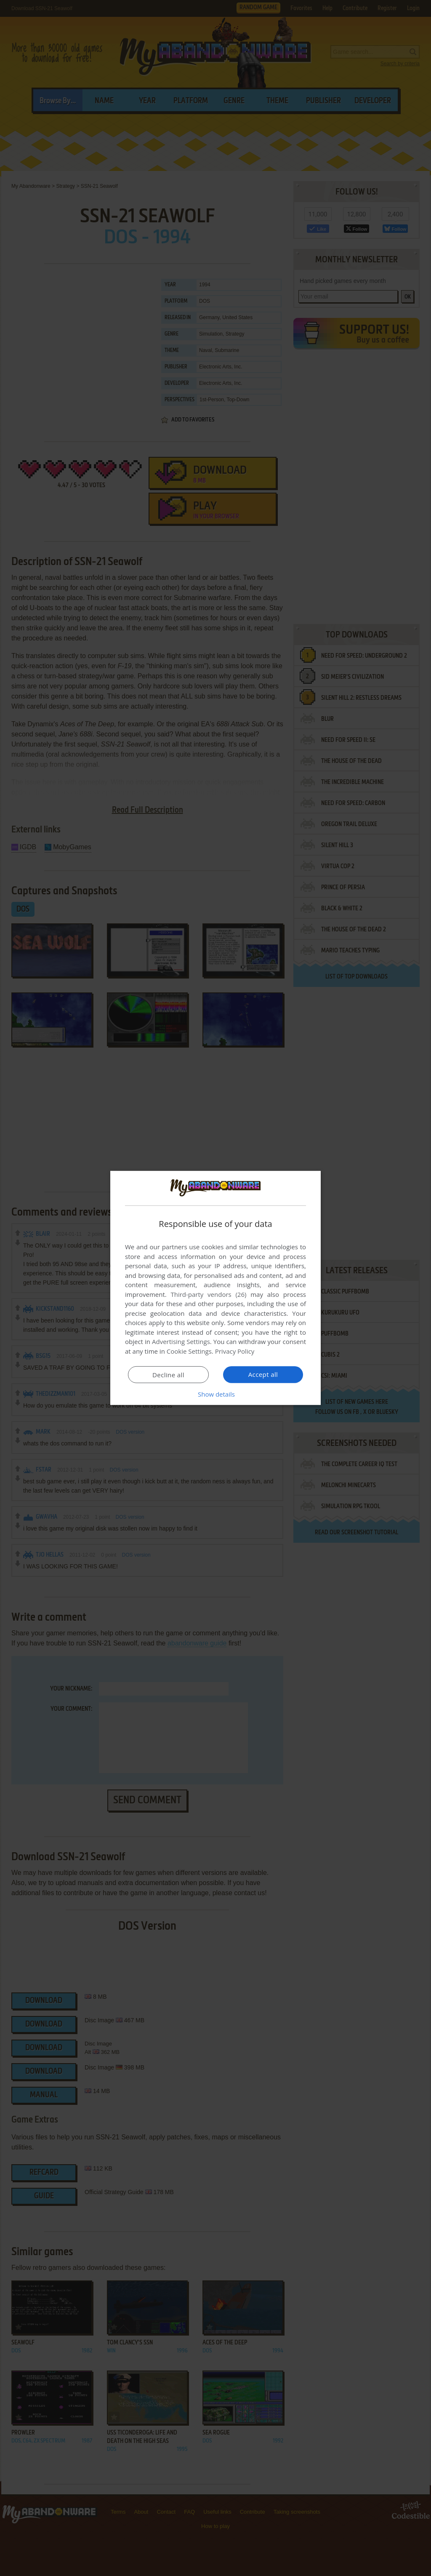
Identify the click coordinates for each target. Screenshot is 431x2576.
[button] (215, 1394)
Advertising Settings (181, 1341)
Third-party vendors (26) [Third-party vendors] (208, 1294)
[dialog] (215, 1288)
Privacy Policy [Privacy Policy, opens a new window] (235, 1351)
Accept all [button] (263, 1374)
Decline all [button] (168, 1375)
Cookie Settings (189, 1351)
